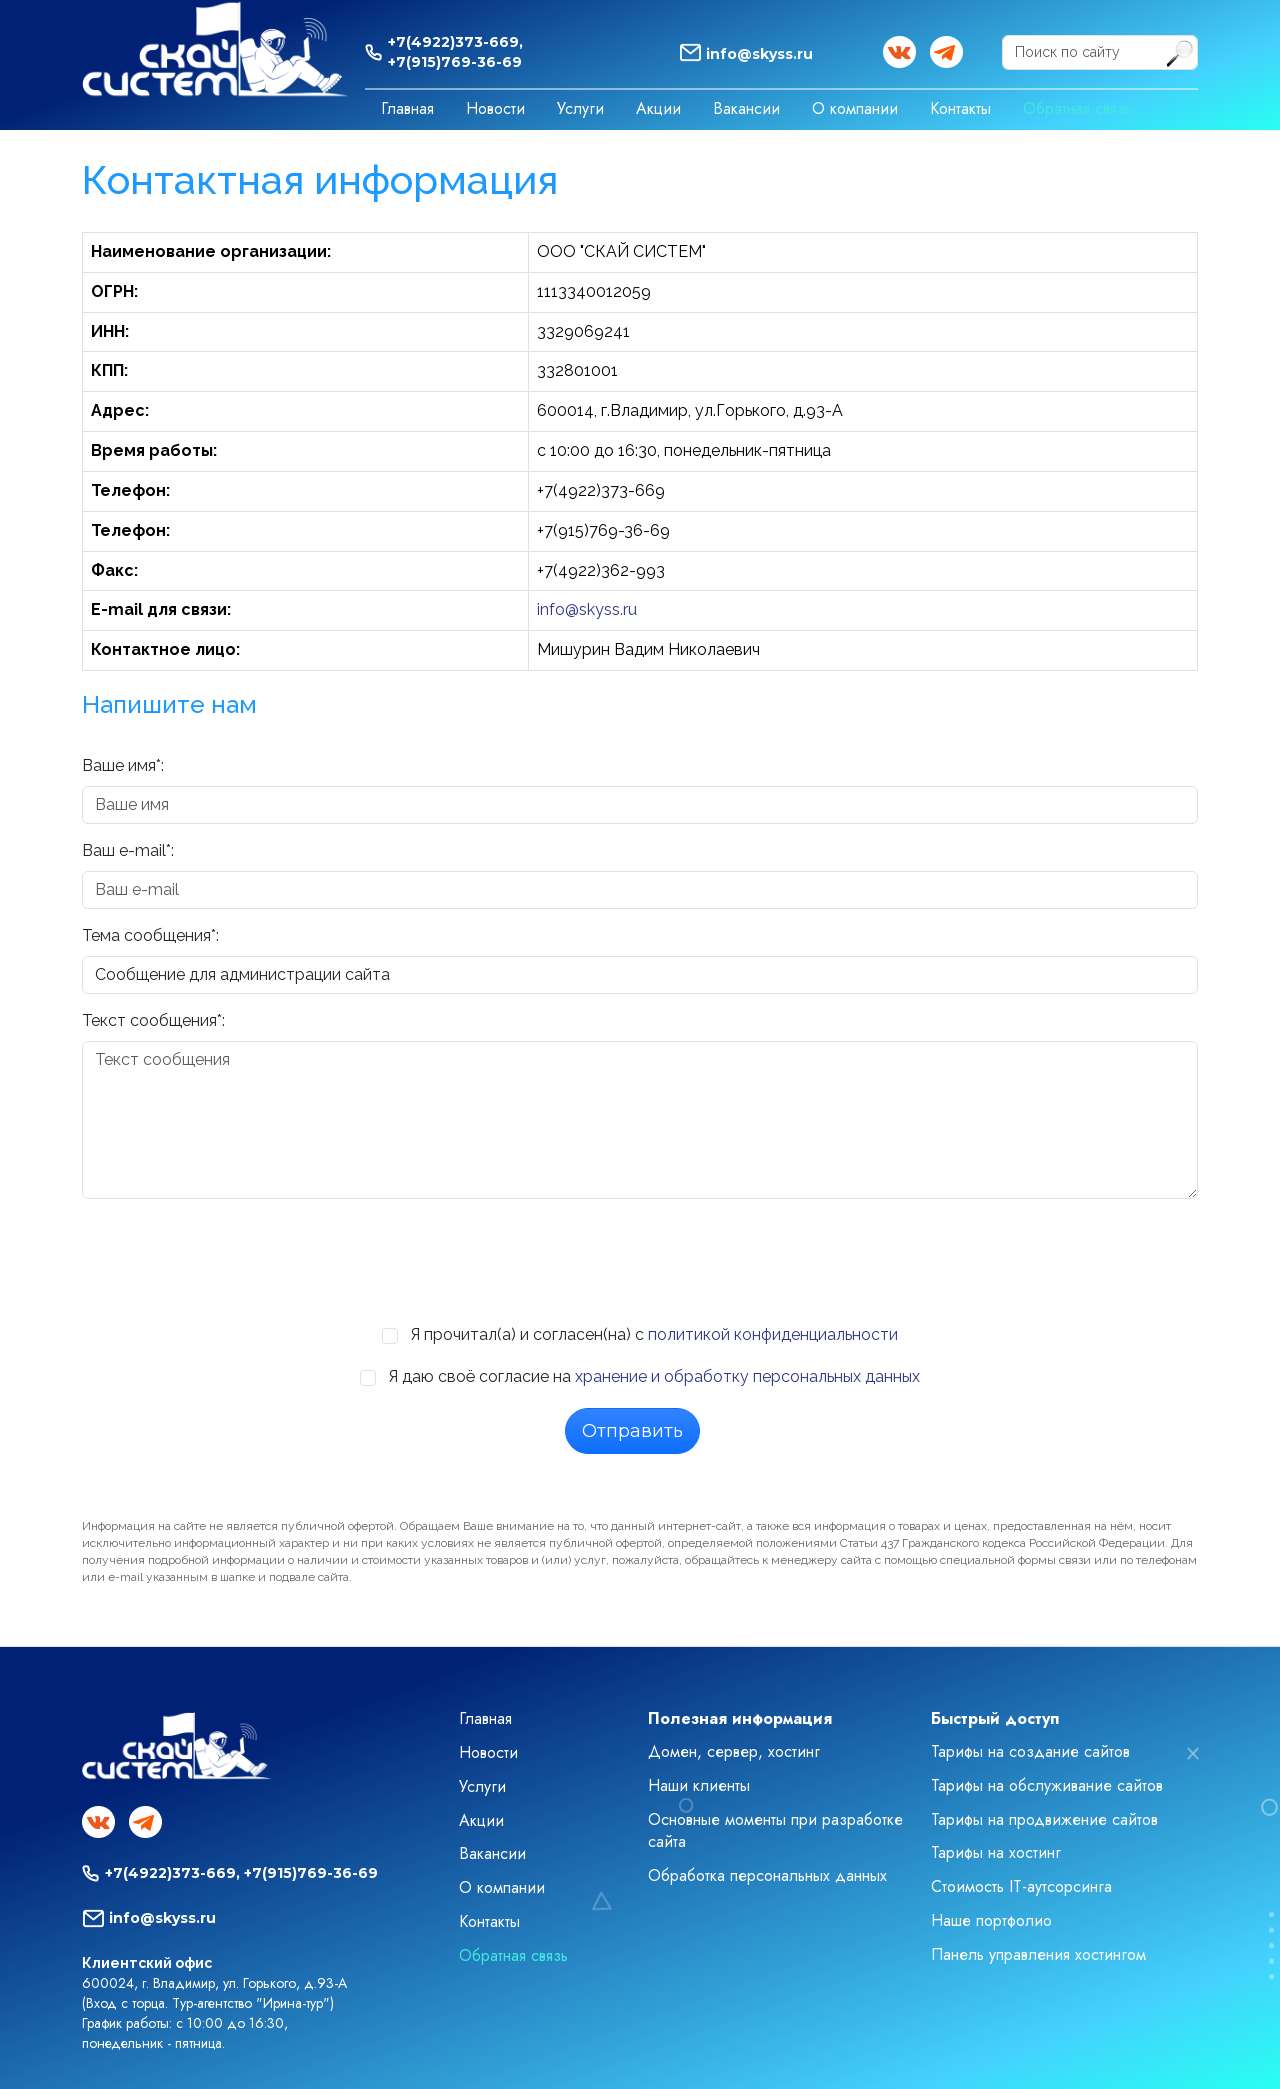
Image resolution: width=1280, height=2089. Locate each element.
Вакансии (746, 108)
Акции (658, 108)
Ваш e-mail (124, 850)
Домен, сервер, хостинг (734, 1751)
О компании (855, 108)
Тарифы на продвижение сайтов (1044, 1819)
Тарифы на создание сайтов (1030, 1751)
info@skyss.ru (759, 54)
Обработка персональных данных (767, 1875)
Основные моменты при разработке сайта (775, 1831)
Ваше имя (119, 765)
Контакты (960, 108)
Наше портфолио (991, 1920)
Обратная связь (1077, 108)
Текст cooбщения (149, 1020)
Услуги (580, 108)
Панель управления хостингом (1038, 1954)
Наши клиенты (699, 1785)
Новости (495, 108)
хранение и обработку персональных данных (747, 1376)
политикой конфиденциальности (773, 1334)
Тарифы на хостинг (996, 1852)
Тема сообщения (146, 935)
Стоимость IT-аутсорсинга (1021, 1886)
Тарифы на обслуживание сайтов (1047, 1785)
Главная (407, 108)
